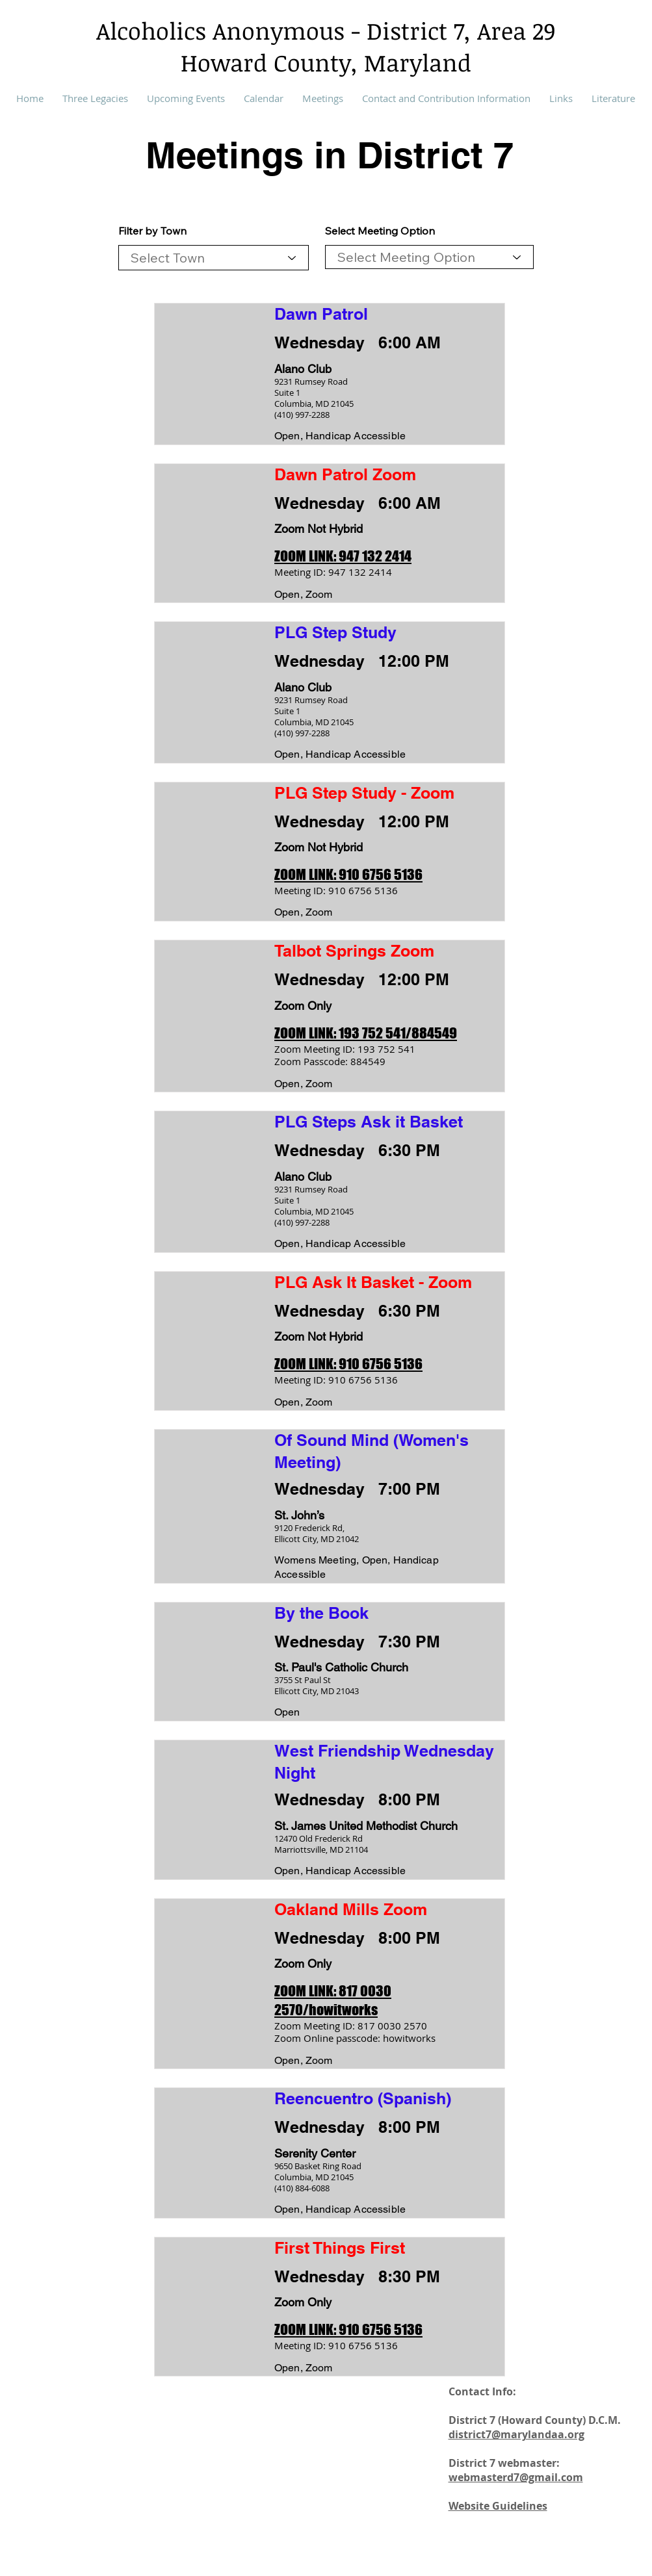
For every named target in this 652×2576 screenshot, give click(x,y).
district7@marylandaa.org (516, 2434)
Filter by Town (152, 230)
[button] (322, 98)
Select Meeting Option (380, 230)
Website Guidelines (498, 2506)
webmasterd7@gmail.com (516, 2477)
